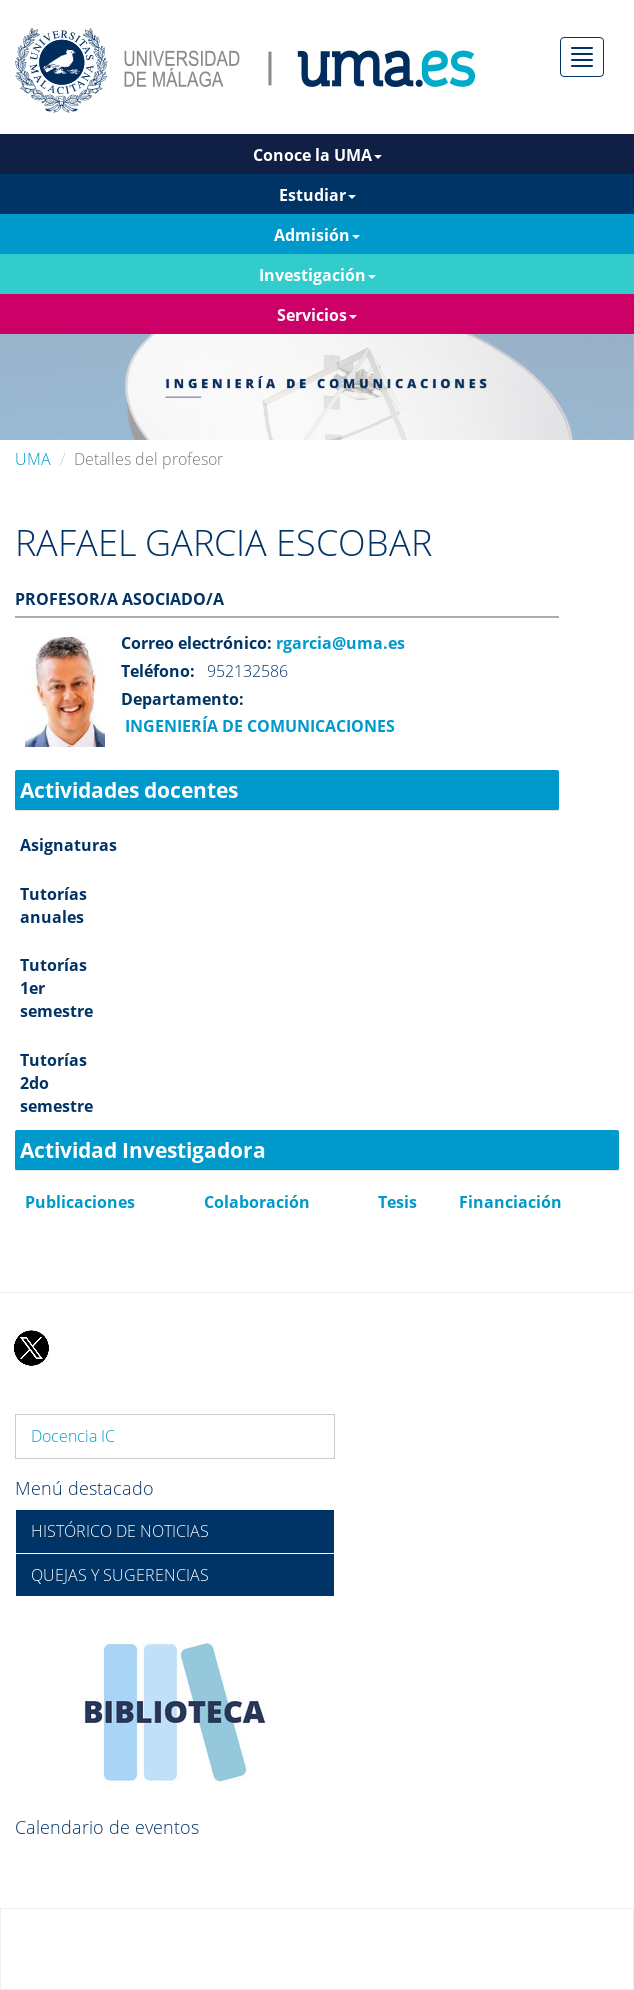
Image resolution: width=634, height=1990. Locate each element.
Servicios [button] (317, 315)
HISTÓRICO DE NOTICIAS (120, 1531)
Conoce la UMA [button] (317, 155)
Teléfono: (158, 671)
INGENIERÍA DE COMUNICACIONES (258, 726)
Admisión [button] (317, 235)
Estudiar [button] (317, 195)
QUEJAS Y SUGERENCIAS (120, 1575)
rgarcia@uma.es (338, 643)
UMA (33, 459)
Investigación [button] (317, 275)
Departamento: (182, 699)
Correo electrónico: (196, 643)
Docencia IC (73, 1436)
